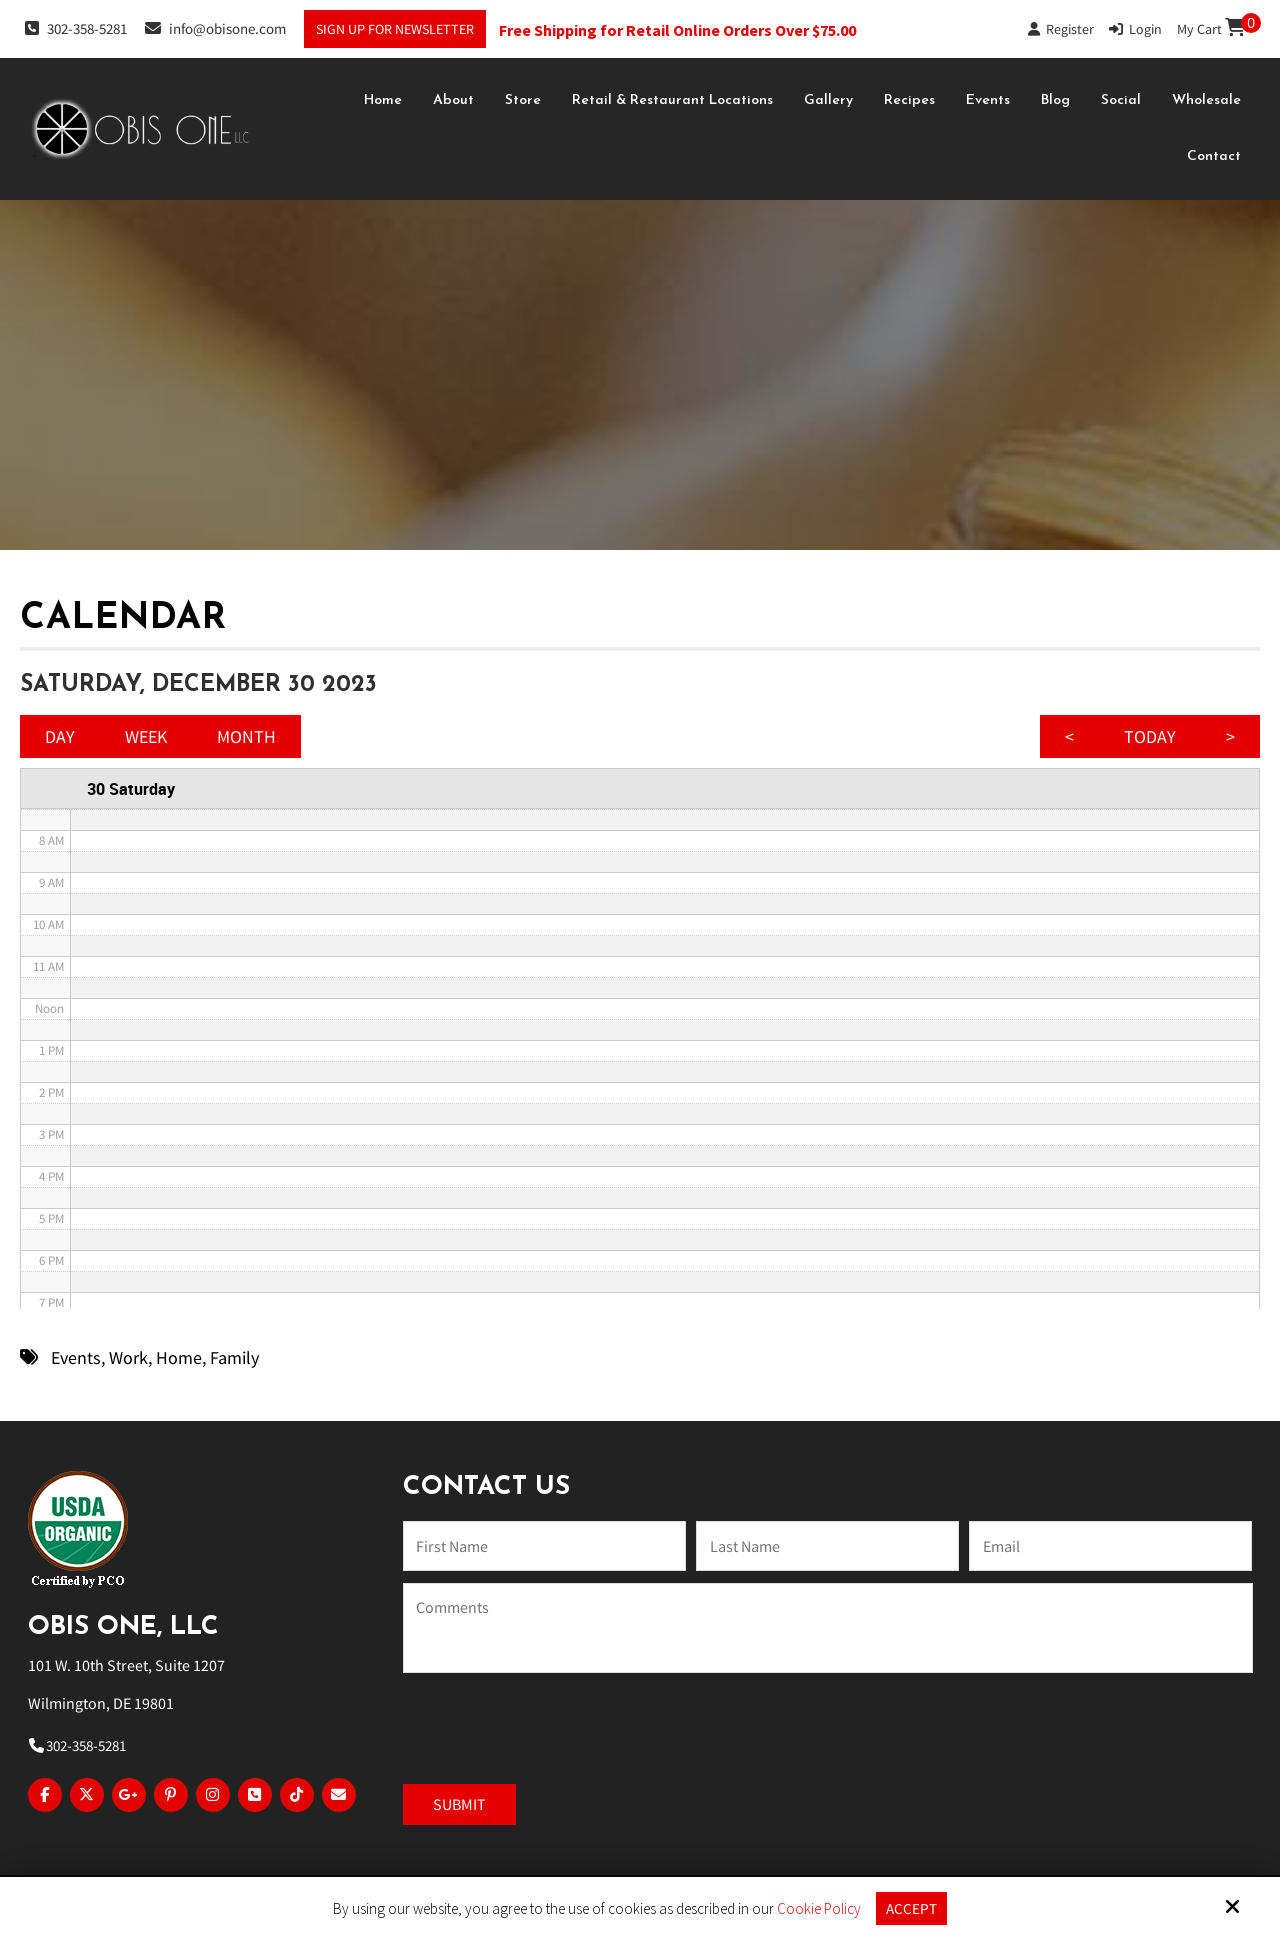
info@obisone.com (215, 28)
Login (1135, 29)
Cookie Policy (819, 1909)
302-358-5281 (76, 28)
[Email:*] (1110, 1546)
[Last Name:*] (827, 1546)
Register (1061, 29)
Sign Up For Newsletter (395, 29)
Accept (911, 1908)
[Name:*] (544, 1546)
